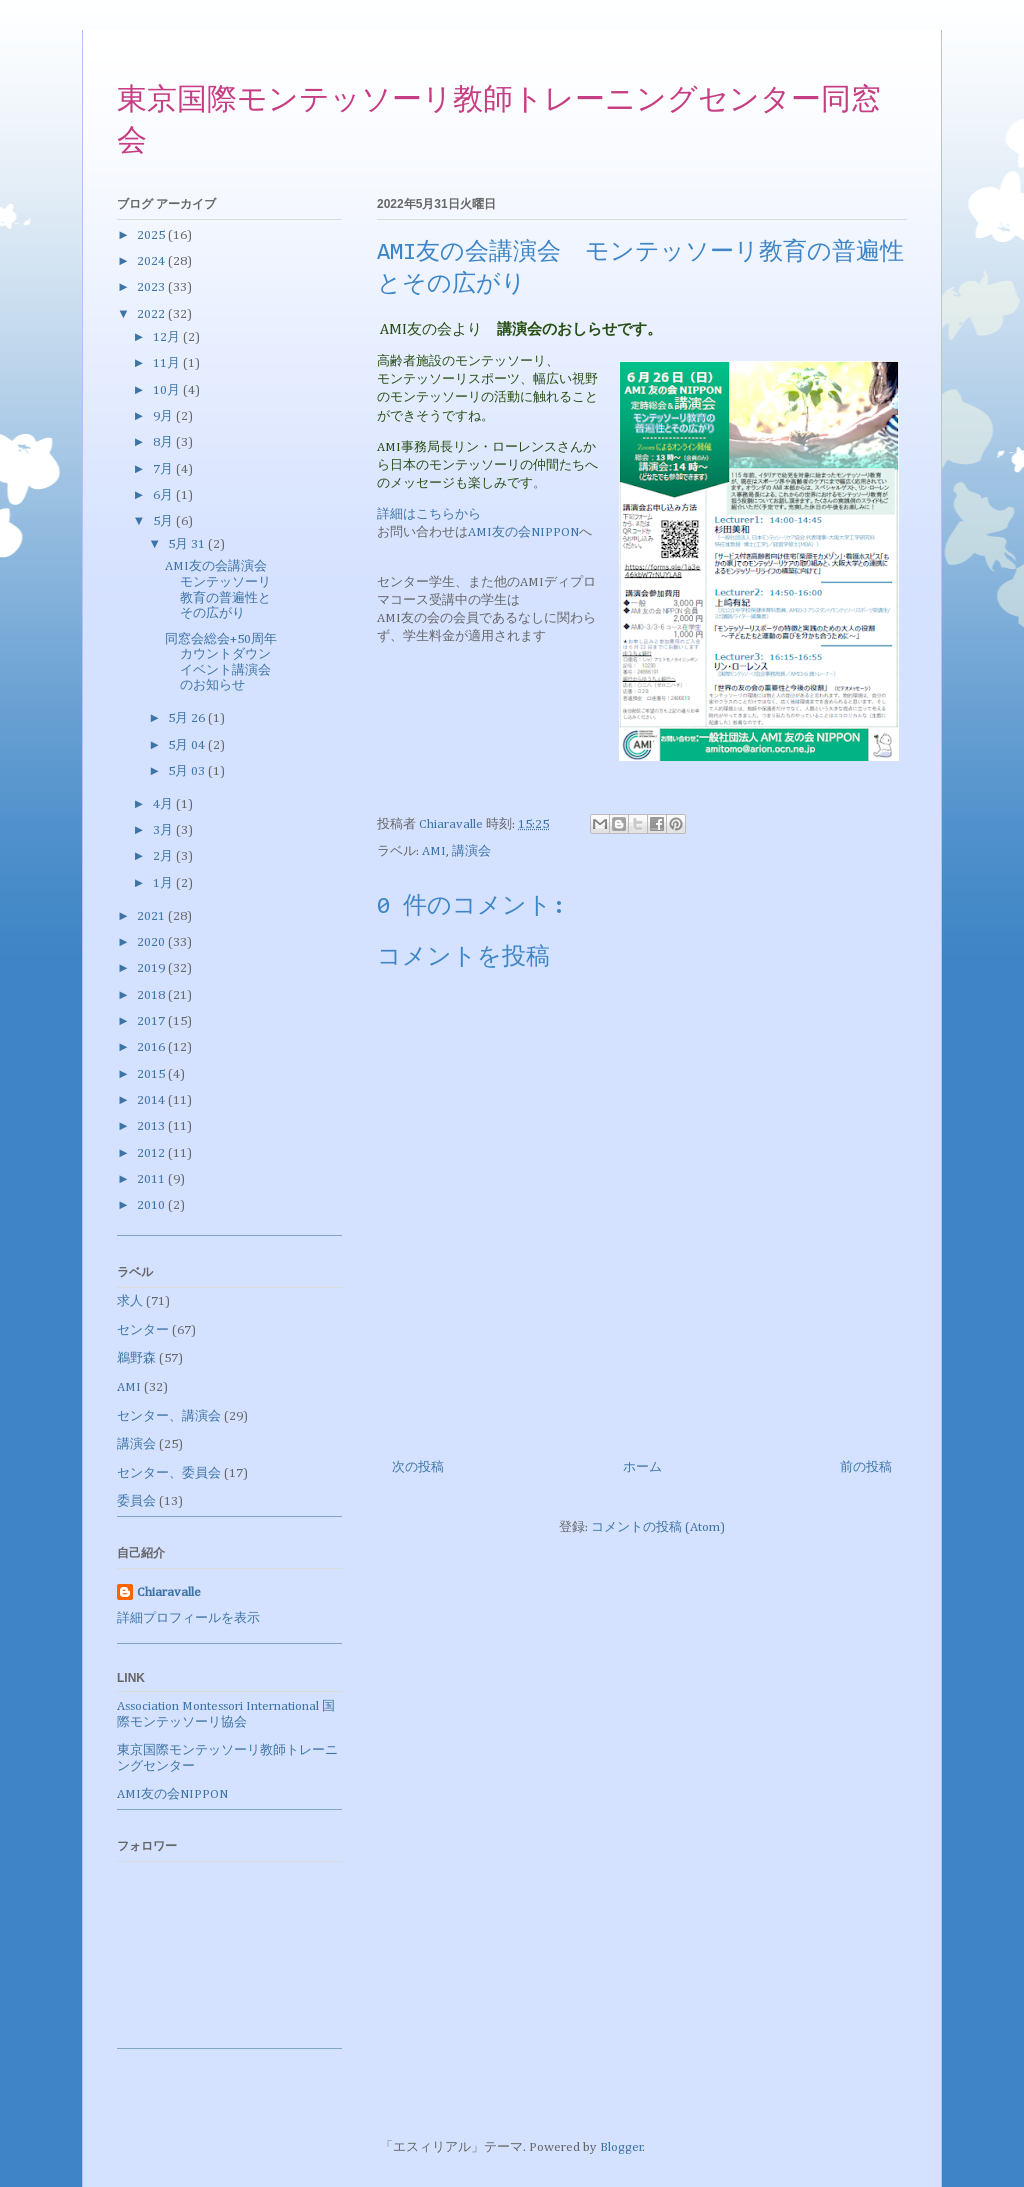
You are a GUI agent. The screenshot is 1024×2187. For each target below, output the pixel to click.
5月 (164, 521)
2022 (152, 314)
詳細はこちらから (429, 514)
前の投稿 (866, 1467)
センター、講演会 (169, 1416)
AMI (434, 851)
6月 (164, 495)
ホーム (642, 1467)
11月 (168, 363)
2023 (152, 287)
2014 (152, 1100)
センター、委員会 (169, 1473)
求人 (130, 1301)
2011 (152, 1179)
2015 (152, 1074)
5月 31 (188, 544)
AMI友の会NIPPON (523, 532)
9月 (164, 416)
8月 (164, 442)
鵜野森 (136, 1358)
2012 (152, 1153)
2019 (152, 968)
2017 (152, 1021)
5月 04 (188, 745)
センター (143, 1330)
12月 (168, 337)
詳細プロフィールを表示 (188, 1618)
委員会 (136, 1501)
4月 (164, 804)
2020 (152, 942)
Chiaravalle (169, 1592)
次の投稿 (418, 1467)
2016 (152, 1047)
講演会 (471, 851)
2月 (164, 856)
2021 (152, 916)
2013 (152, 1126)
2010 (152, 1205)
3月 (164, 830)
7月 (164, 469)
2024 (152, 261)
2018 (152, 995)
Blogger (621, 2147)
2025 (152, 235)
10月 (168, 390)
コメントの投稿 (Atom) (658, 1527)
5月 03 (188, 771)
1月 (164, 883)
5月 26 (188, 718)
